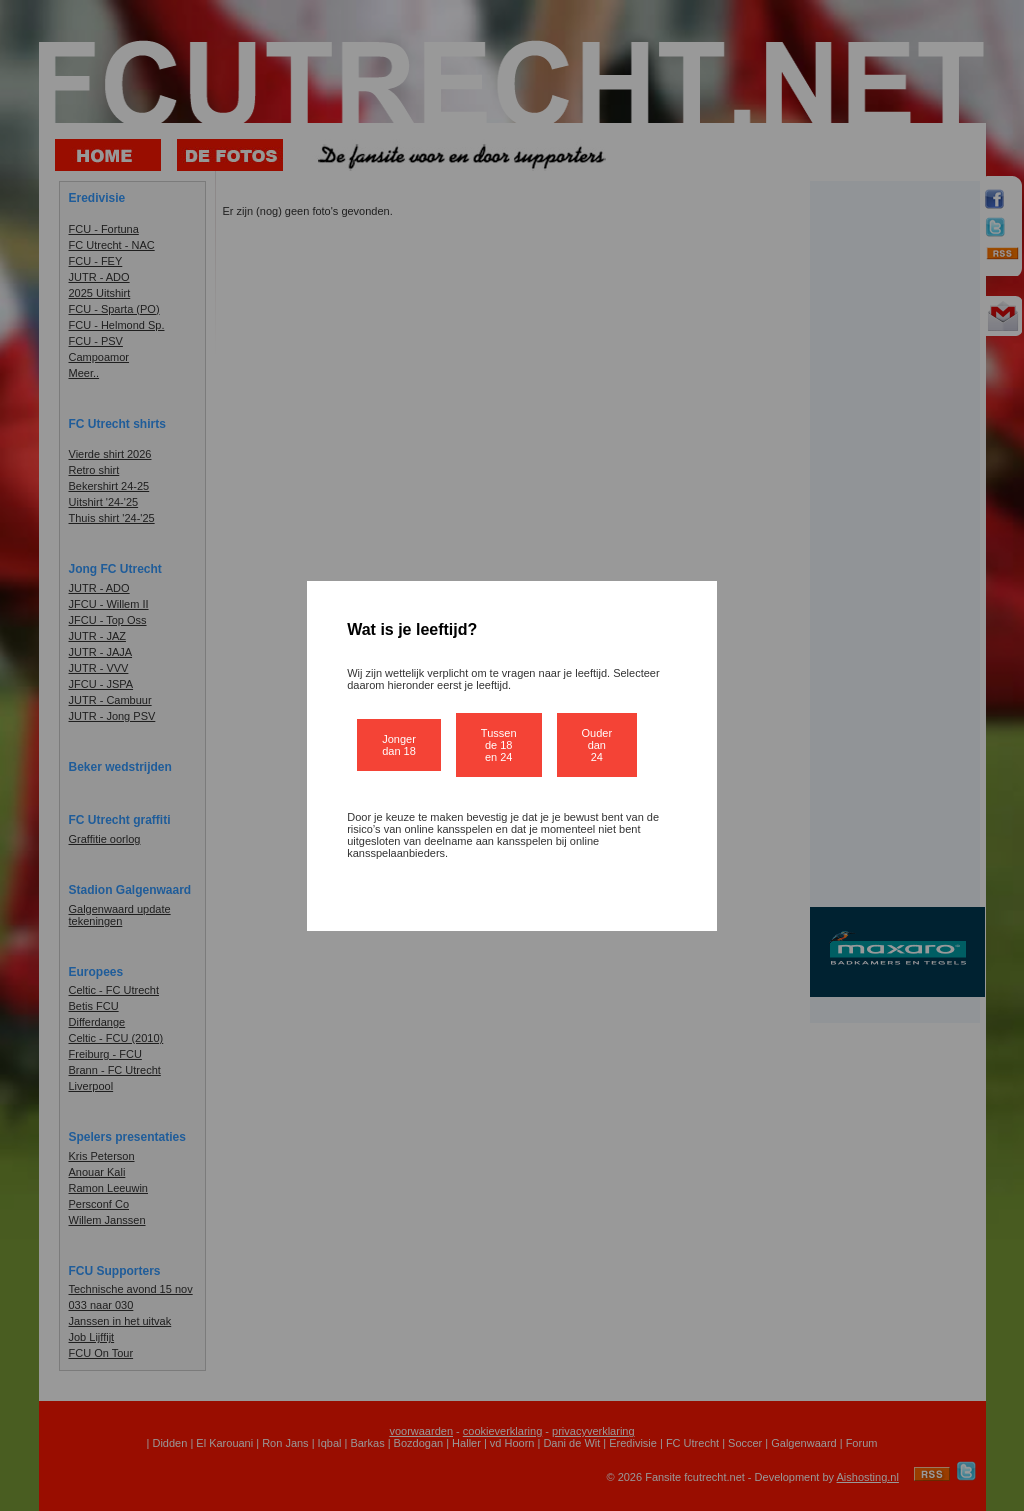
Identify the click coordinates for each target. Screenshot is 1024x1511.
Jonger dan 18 (399, 745)
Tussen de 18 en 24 (499, 745)
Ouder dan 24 (597, 745)
